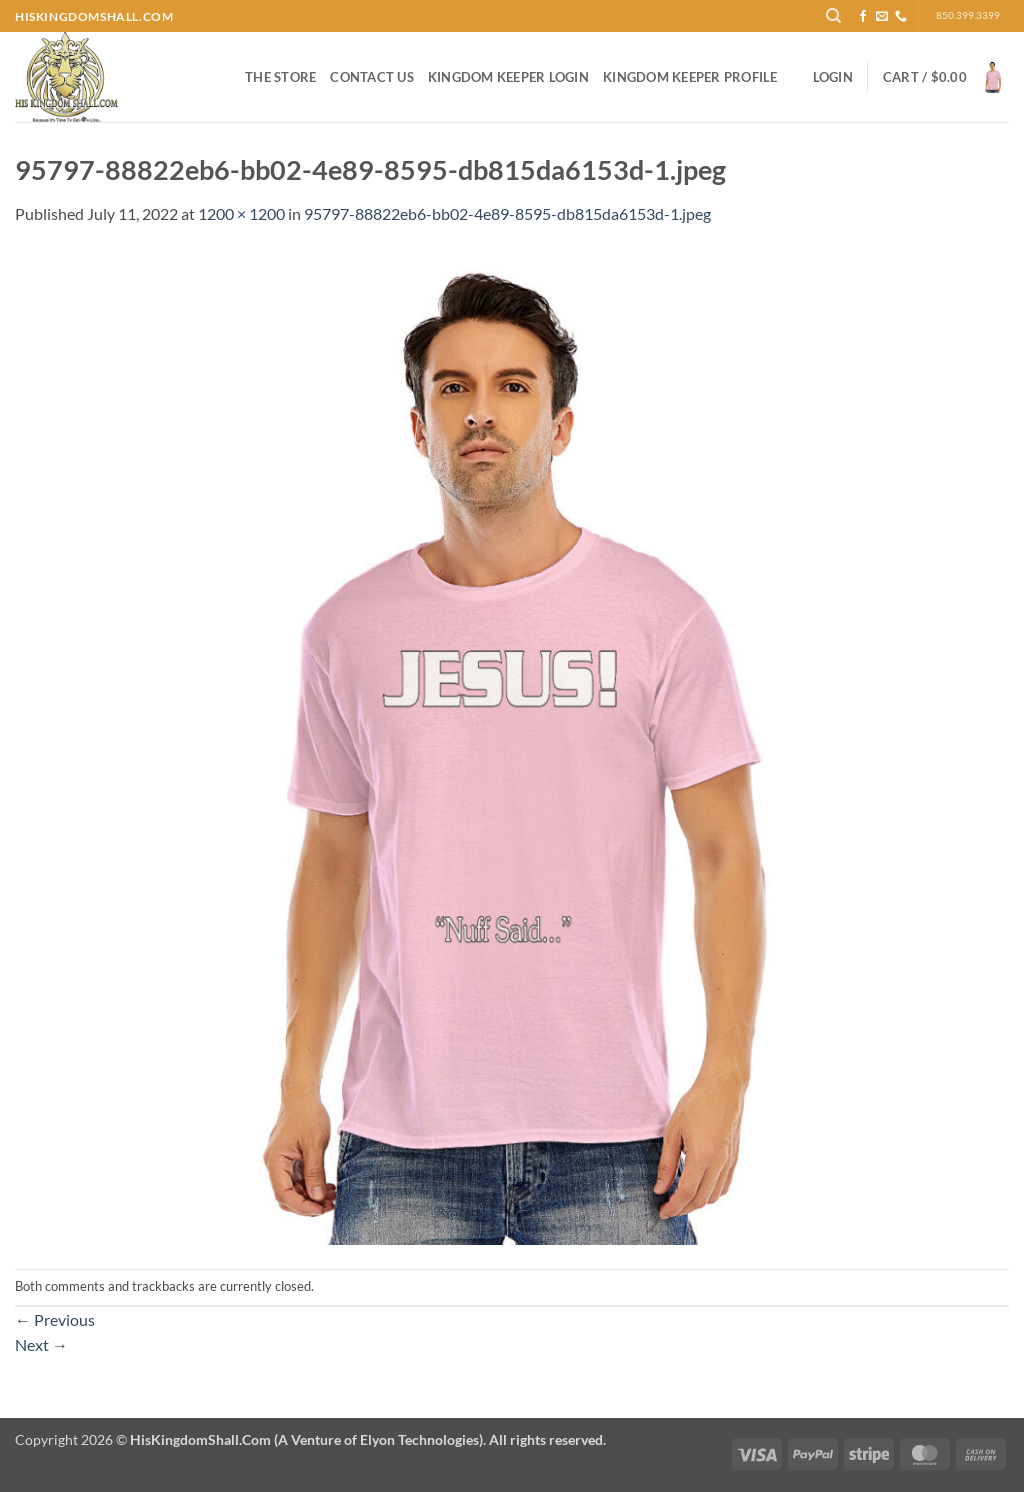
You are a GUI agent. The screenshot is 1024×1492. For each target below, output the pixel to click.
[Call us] (901, 17)
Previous (55, 1319)
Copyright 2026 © (310, 1439)
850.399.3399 (968, 15)
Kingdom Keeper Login (508, 77)
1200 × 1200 (241, 213)
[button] (833, 77)
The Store (280, 77)
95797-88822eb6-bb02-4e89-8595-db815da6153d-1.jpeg (507, 213)
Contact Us (372, 77)
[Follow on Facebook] (863, 17)
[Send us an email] (882, 17)
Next (41, 1344)
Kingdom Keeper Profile (690, 77)
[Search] (833, 16)
